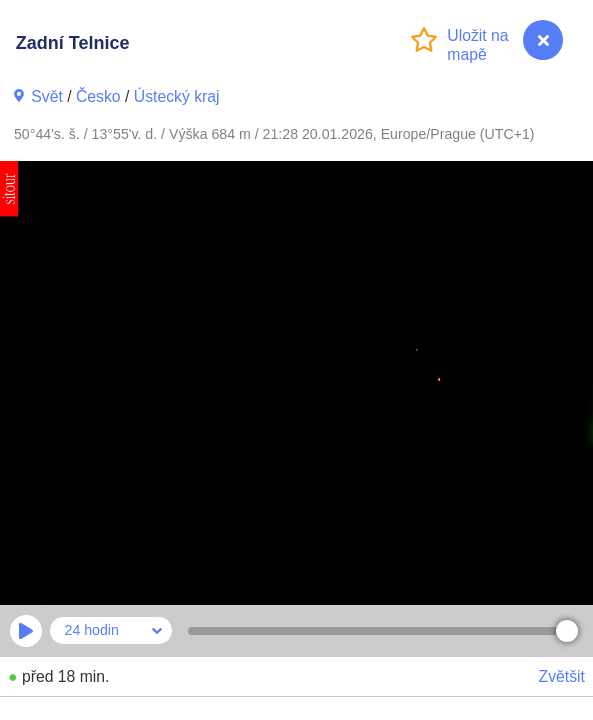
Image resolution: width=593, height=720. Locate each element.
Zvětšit (562, 676)
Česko (98, 96)
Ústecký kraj (177, 96)
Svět (47, 96)
